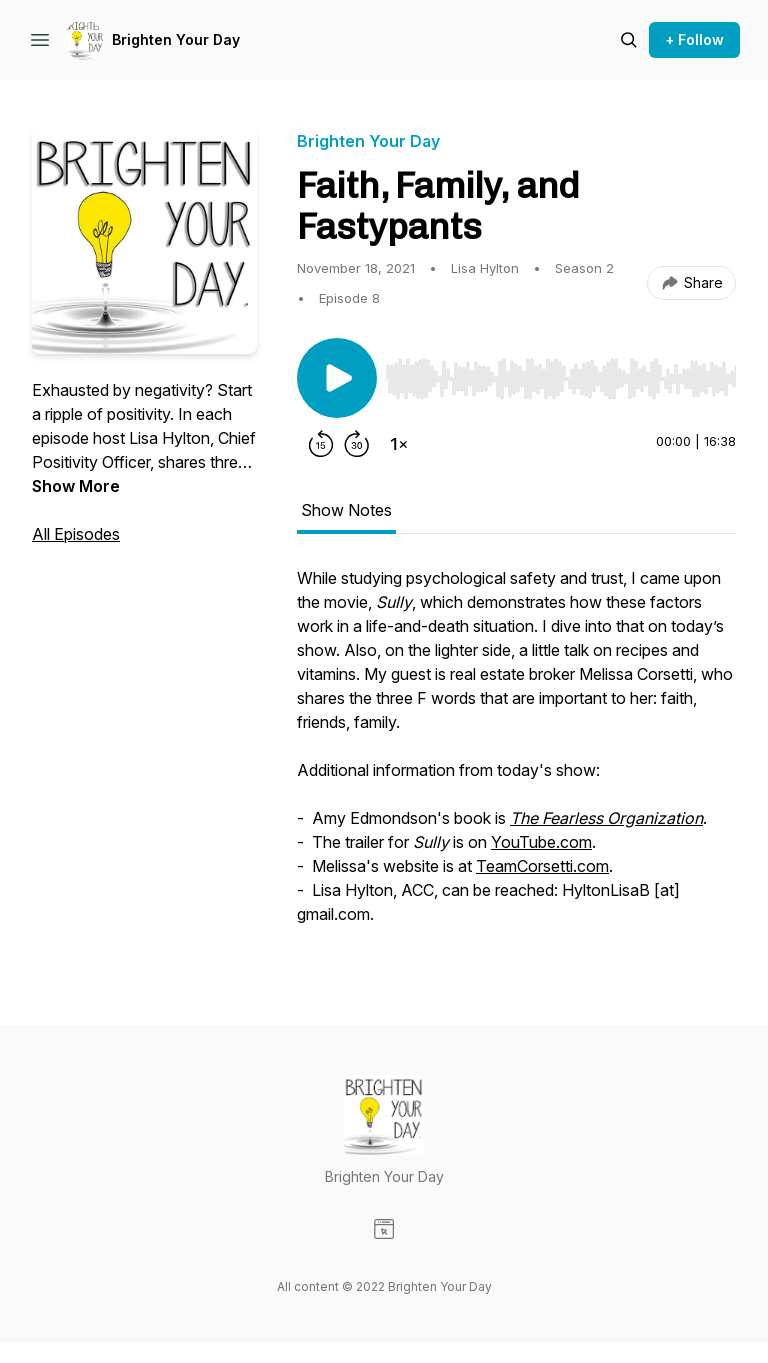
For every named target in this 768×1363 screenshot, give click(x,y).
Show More (76, 486)
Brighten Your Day (176, 39)
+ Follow (694, 39)
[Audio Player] (560, 373)
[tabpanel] (516, 756)
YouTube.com (541, 842)
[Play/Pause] (337, 378)
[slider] (560, 379)
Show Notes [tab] (346, 510)
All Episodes (76, 534)
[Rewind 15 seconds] (321, 444)
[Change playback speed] (399, 444)
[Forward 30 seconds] (357, 444)
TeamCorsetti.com (542, 866)
